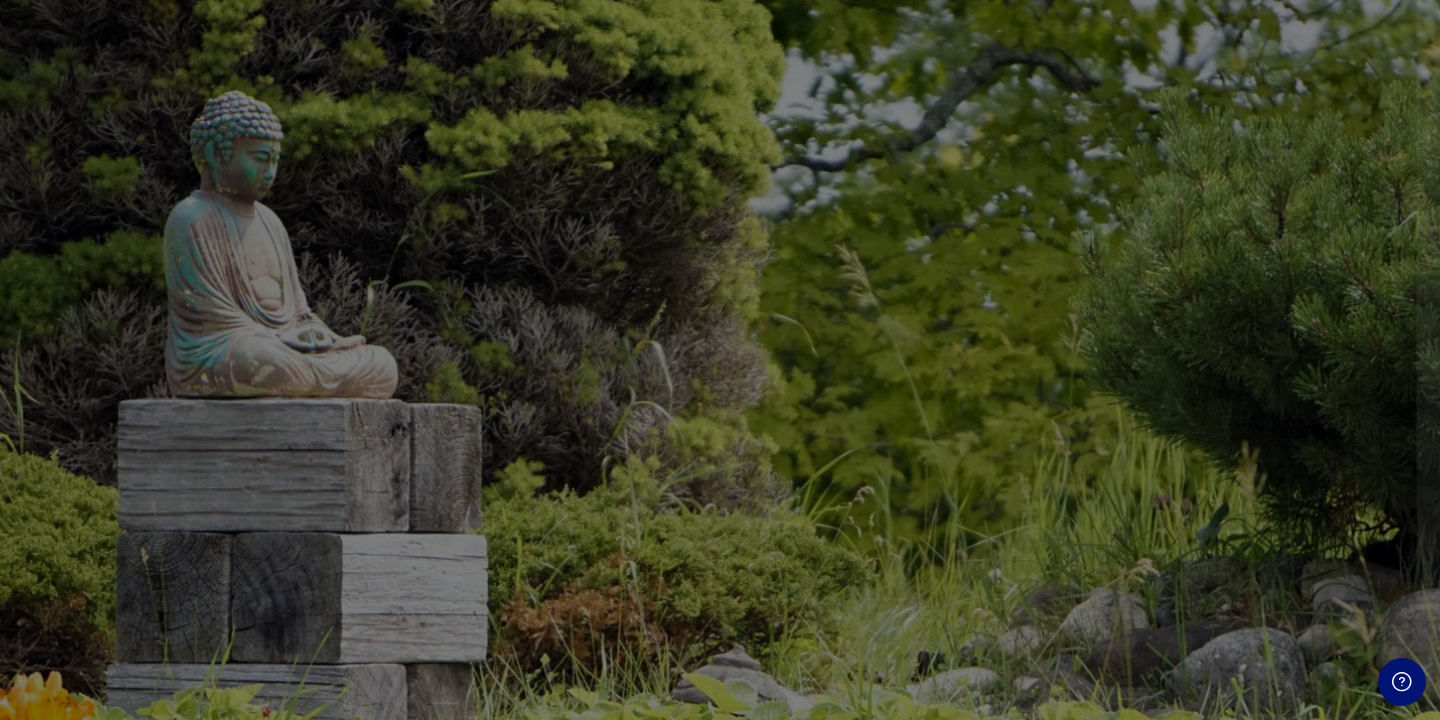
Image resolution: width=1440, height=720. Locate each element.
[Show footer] (1402, 682)
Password (1085, 429)
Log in (1229, 582)
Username (1086, 328)
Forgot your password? (1338, 526)
